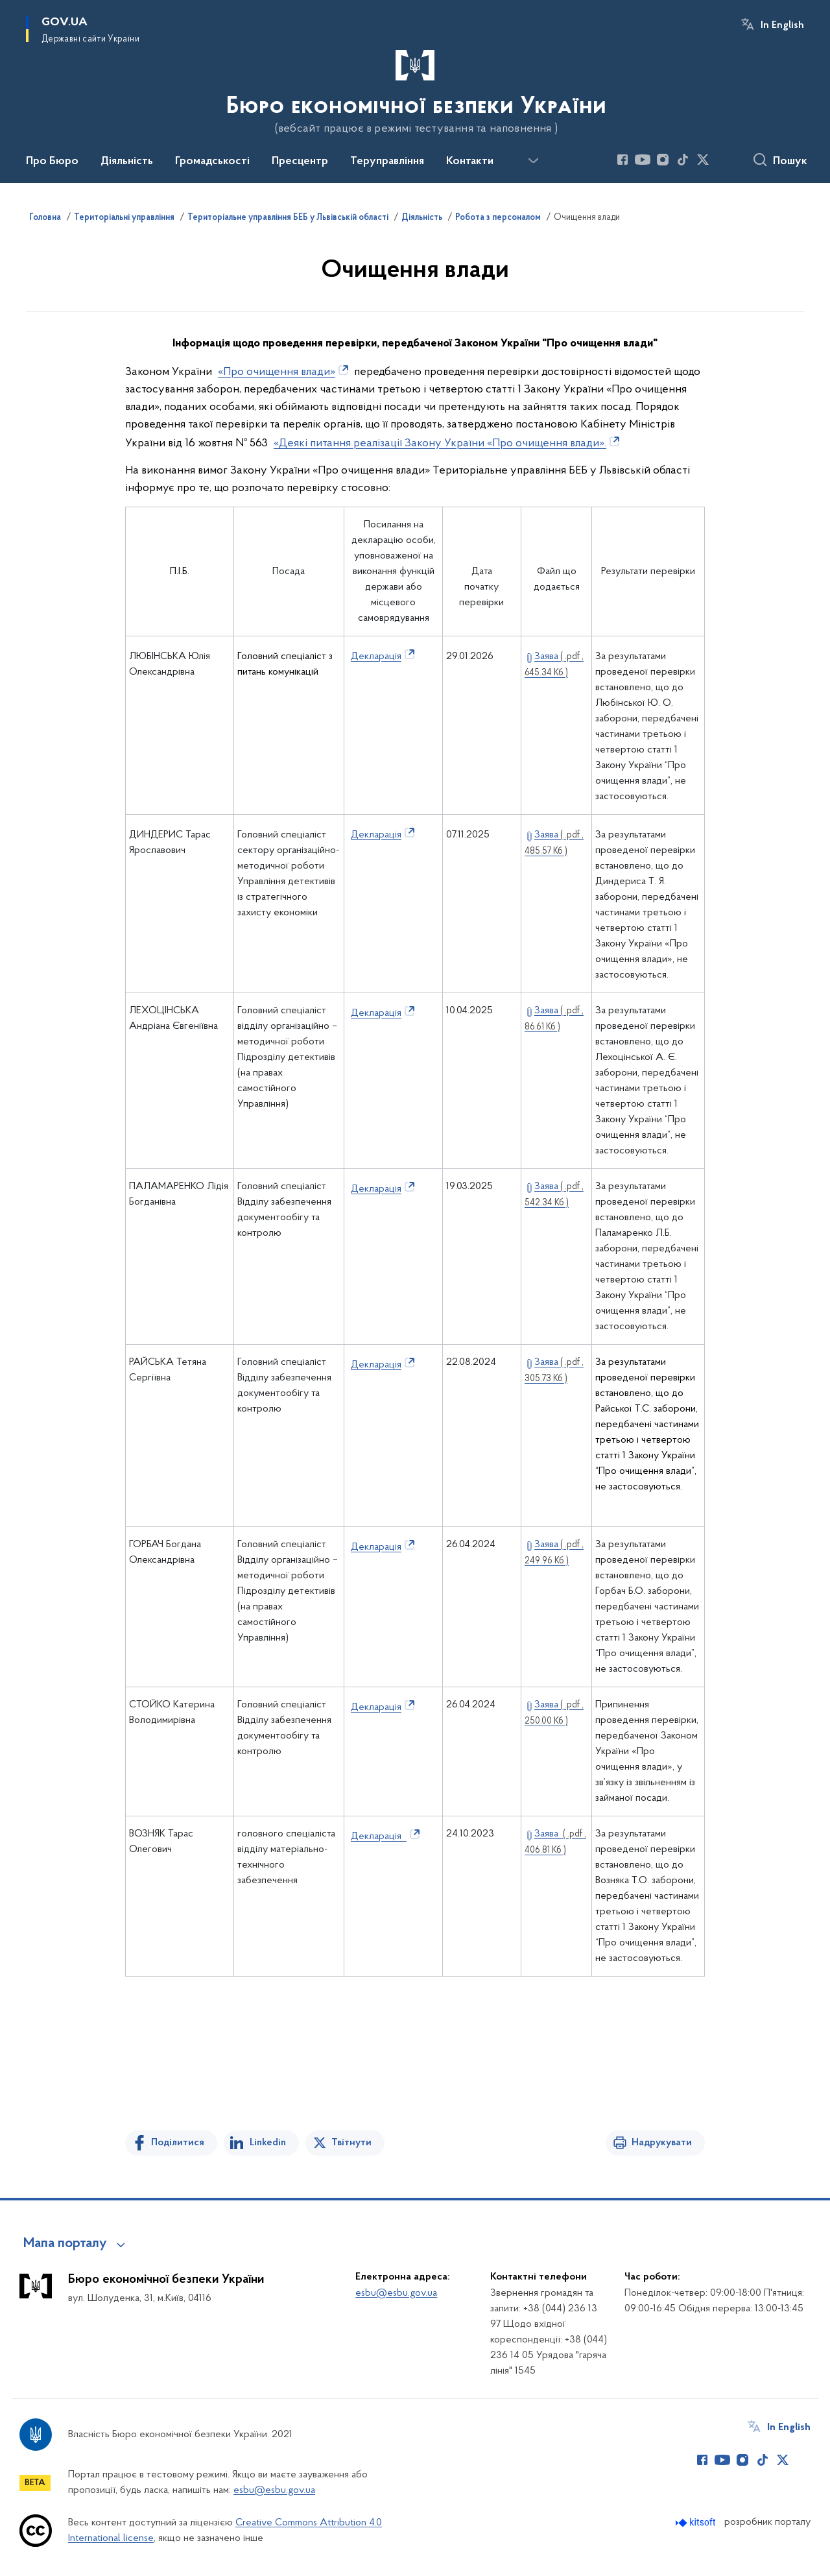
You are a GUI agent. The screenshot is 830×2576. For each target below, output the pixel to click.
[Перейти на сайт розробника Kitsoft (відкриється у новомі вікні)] (697, 2522)
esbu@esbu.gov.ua (396, 2293)
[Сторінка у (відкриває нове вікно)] (723, 159)
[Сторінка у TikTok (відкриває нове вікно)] (683, 159)
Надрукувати (662, 2142)
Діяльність (421, 218)
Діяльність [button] (127, 161)
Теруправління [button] (387, 161)
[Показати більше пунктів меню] (533, 161)
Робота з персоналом (498, 218)
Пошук (790, 161)
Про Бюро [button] (52, 161)
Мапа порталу (65, 2244)
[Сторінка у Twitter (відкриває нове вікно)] (703, 159)
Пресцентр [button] (300, 161)
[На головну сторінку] (415, 90)
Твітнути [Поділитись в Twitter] (351, 2142)
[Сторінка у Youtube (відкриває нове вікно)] (642, 159)
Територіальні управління (124, 218)
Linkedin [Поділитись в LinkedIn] (268, 2142)
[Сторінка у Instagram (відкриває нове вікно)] (662, 159)
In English (782, 25)
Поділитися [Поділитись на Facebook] (177, 2142)
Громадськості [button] (212, 161)
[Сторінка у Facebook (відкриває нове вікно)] (622, 159)
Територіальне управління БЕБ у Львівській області (287, 218)
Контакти (469, 161)
